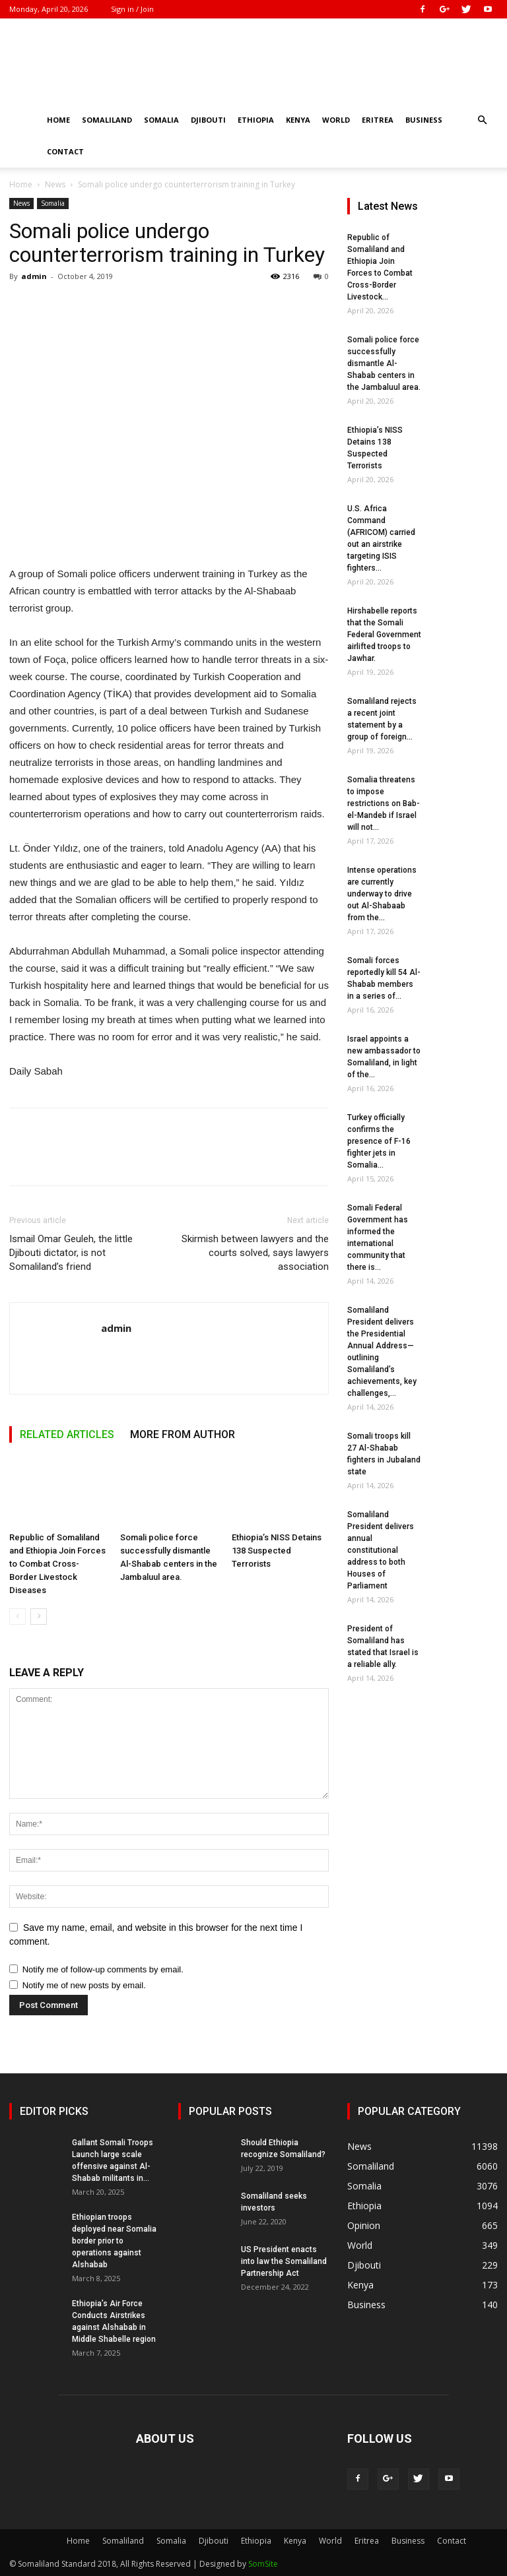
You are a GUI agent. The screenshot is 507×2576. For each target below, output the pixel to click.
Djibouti (208, 120)
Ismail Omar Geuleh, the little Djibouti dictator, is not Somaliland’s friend (71, 1252)
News (55, 184)
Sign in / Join (132, 9)
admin (34, 276)
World (336, 120)
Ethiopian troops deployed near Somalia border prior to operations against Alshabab (114, 2241)
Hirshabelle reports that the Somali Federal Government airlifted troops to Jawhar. (384, 634)
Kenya (298, 120)
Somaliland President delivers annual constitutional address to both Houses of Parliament (380, 1550)
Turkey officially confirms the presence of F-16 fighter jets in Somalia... (379, 1141)
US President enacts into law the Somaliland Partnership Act (284, 2261)
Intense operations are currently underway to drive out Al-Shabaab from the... (382, 893)
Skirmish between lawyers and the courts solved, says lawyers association (255, 1252)
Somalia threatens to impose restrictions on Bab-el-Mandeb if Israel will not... (383, 803)
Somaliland (107, 120)
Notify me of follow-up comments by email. (103, 1969)
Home (58, 120)
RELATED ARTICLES (67, 1434)
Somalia (161, 120)
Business (423, 120)
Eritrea (377, 120)
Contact (65, 151)
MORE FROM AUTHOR (182, 1434)
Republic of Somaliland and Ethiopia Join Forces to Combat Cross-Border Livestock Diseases (57, 1563)
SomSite (263, 2563)
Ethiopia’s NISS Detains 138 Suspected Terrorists (276, 1550)
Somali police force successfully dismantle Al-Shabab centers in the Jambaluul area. (384, 363)
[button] (482, 120)
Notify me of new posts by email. (84, 1985)
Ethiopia (256, 120)
